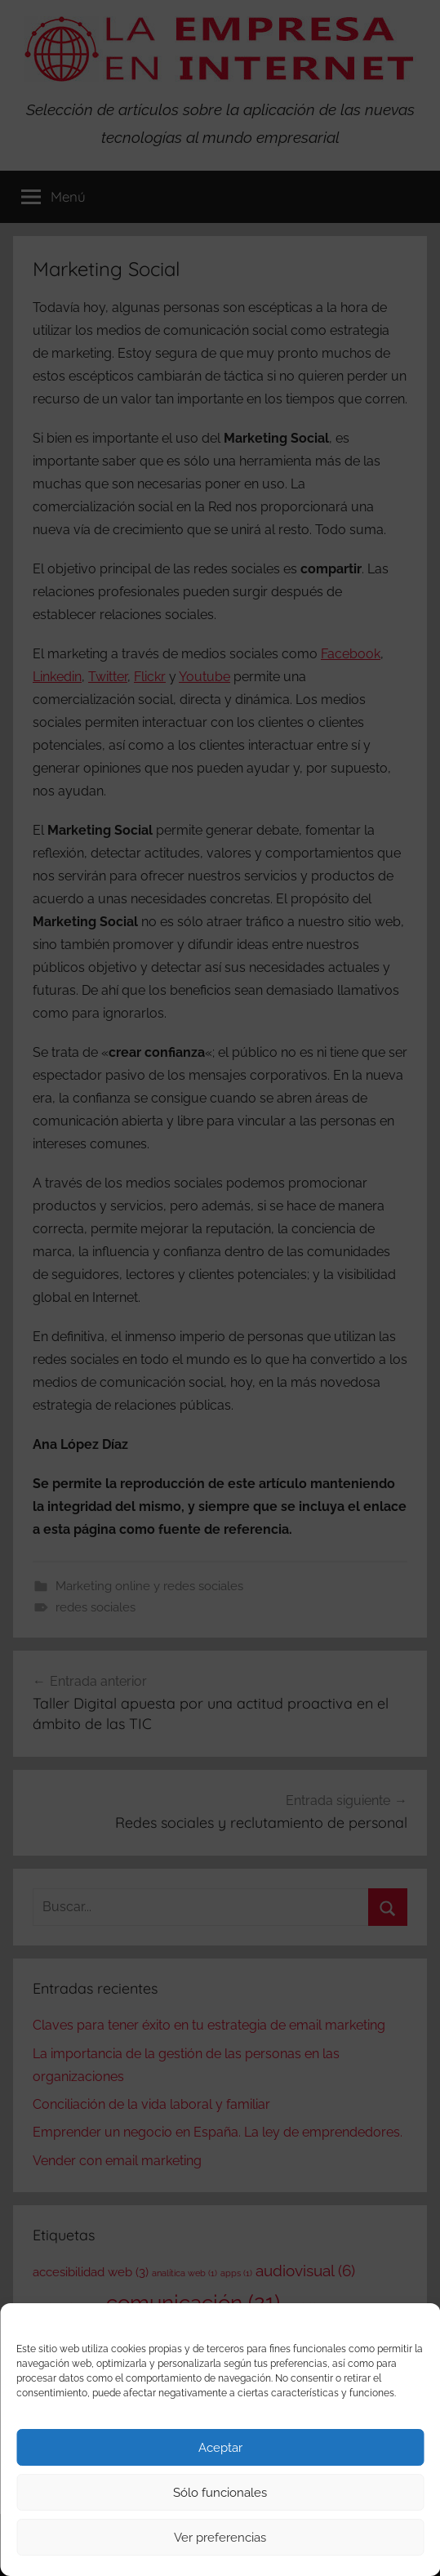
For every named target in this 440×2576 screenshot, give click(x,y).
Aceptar (220, 2447)
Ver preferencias (220, 2537)
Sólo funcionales (220, 2492)
